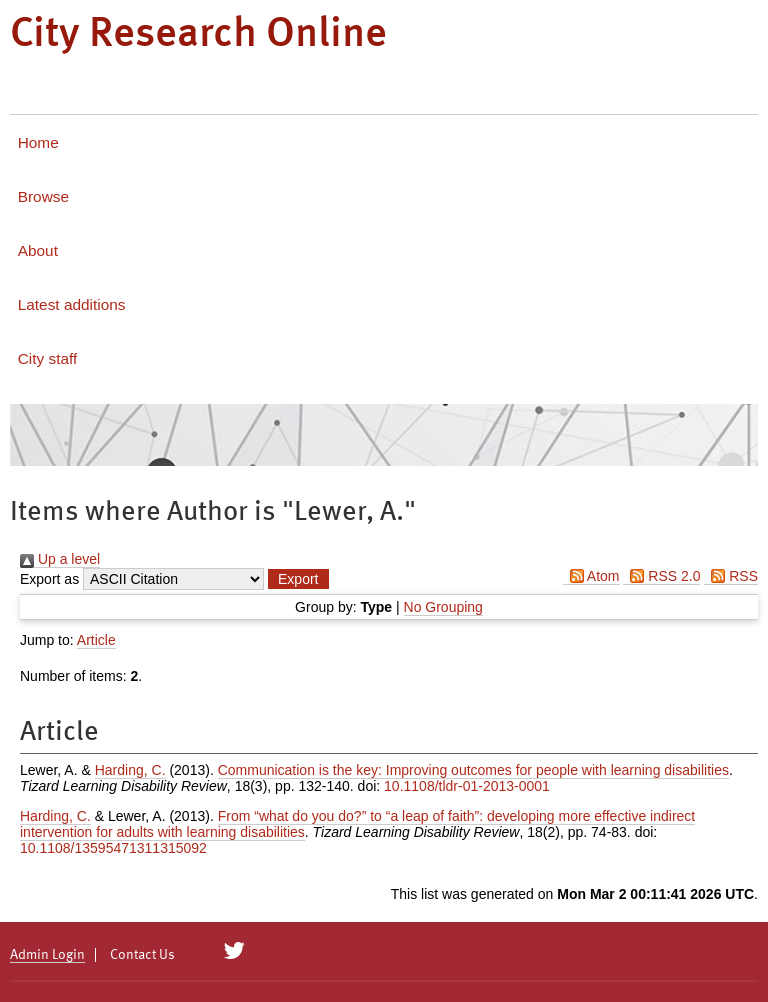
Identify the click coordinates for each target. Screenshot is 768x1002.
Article (96, 640)
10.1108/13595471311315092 (113, 848)
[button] (298, 579)
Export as (49, 579)
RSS (731, 576)
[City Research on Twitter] (234, 951)
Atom (591, 576)
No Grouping (443, 607)
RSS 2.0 (661, 576)
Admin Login (47, 955)
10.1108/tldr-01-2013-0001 (467, 786)
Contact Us (142, 955)
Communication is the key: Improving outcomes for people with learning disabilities (473, 770)
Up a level (60, 559)
